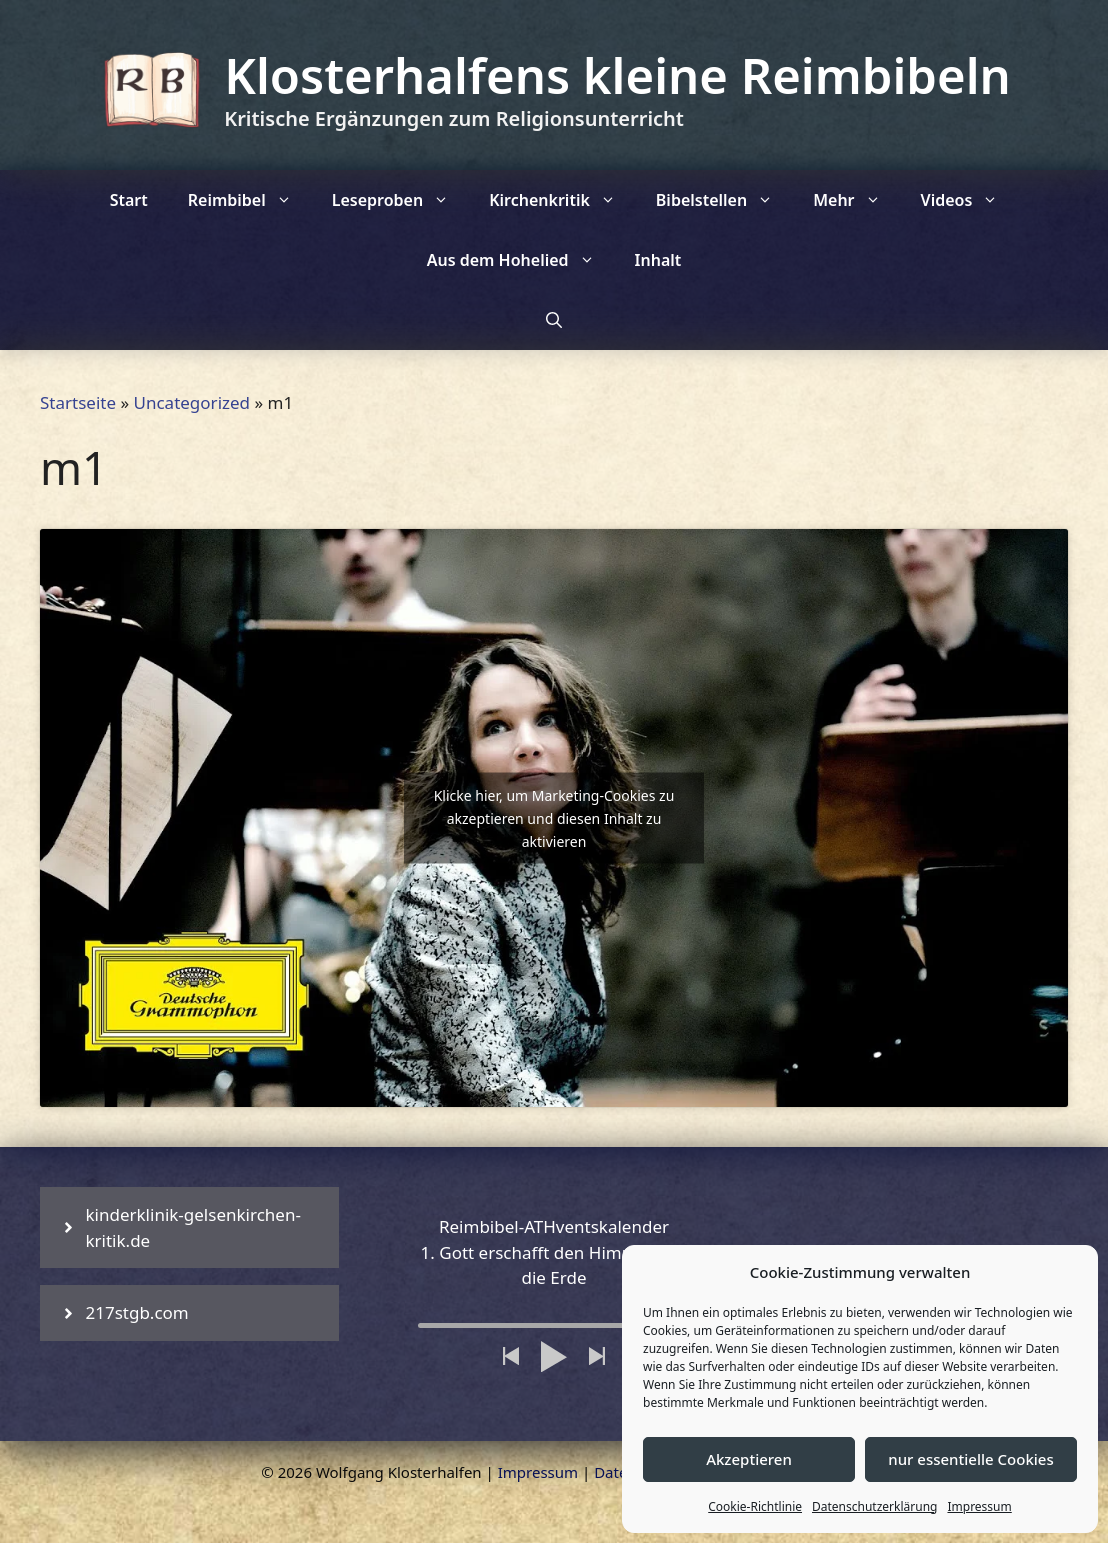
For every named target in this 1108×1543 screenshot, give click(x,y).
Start (129, 200)
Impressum (979, 1506)
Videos (970, 200)
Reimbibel (250, 200)
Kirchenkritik (562, 200)
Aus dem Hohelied (521, 260)
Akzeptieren (749, 1459)
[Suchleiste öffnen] (554, 320)
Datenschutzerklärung (874, 1506)
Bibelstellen (724, 200)
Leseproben (400, 200)
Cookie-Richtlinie (755, 1506)
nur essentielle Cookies (970, 1459)
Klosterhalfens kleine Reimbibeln (617, 75)
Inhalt (658, 260)
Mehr (856, 200)
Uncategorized (192, 402)
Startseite (78, 402)
